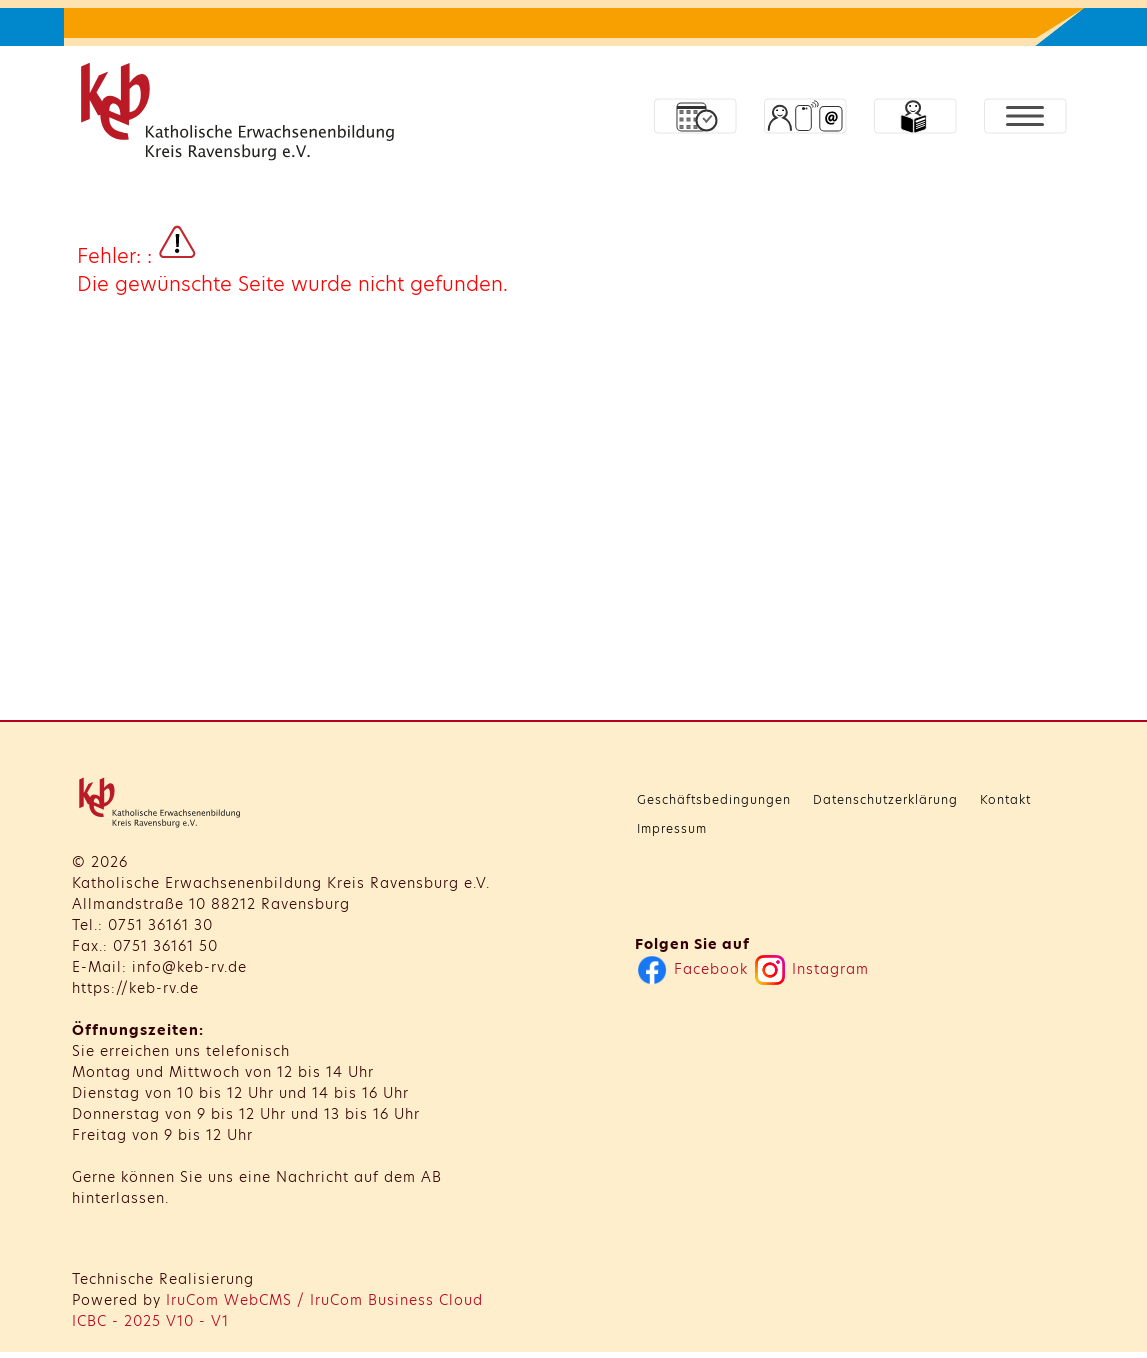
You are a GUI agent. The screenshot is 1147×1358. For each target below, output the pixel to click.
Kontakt (1005, 799)
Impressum (672, 828)
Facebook (692, 969)
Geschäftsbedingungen (714, 799)
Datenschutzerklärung (885, 799)
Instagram (812, 969)
